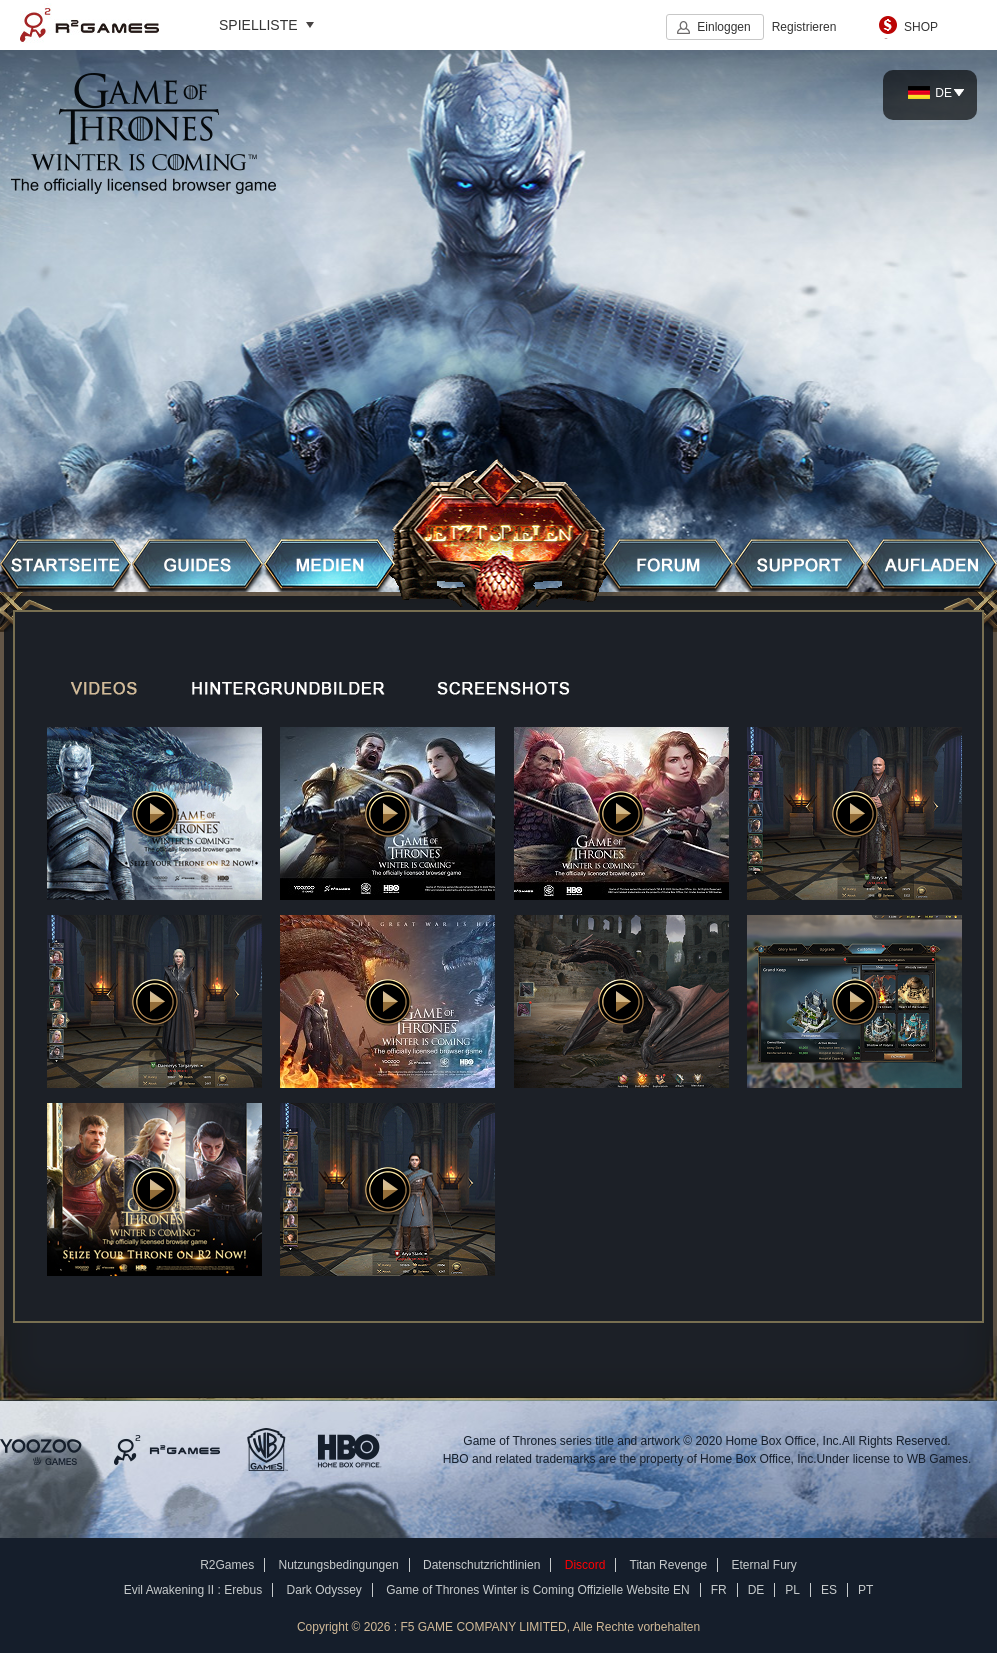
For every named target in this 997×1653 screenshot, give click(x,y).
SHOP (921, 27)
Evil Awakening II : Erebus (193, 1590)
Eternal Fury (763, 1565)
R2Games (89, 25)
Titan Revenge (669, 1565)
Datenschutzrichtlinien (481, 1565)
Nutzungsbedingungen (339, 1565)
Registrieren (804, 27)
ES (829, 1590)
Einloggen (723, 27)
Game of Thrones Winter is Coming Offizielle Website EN (537, 1590)
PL (792, 1590)
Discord (585, 1565)
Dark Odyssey (324, 1590)
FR (719, 1590)
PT (865, 1590)
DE (930, 93)
